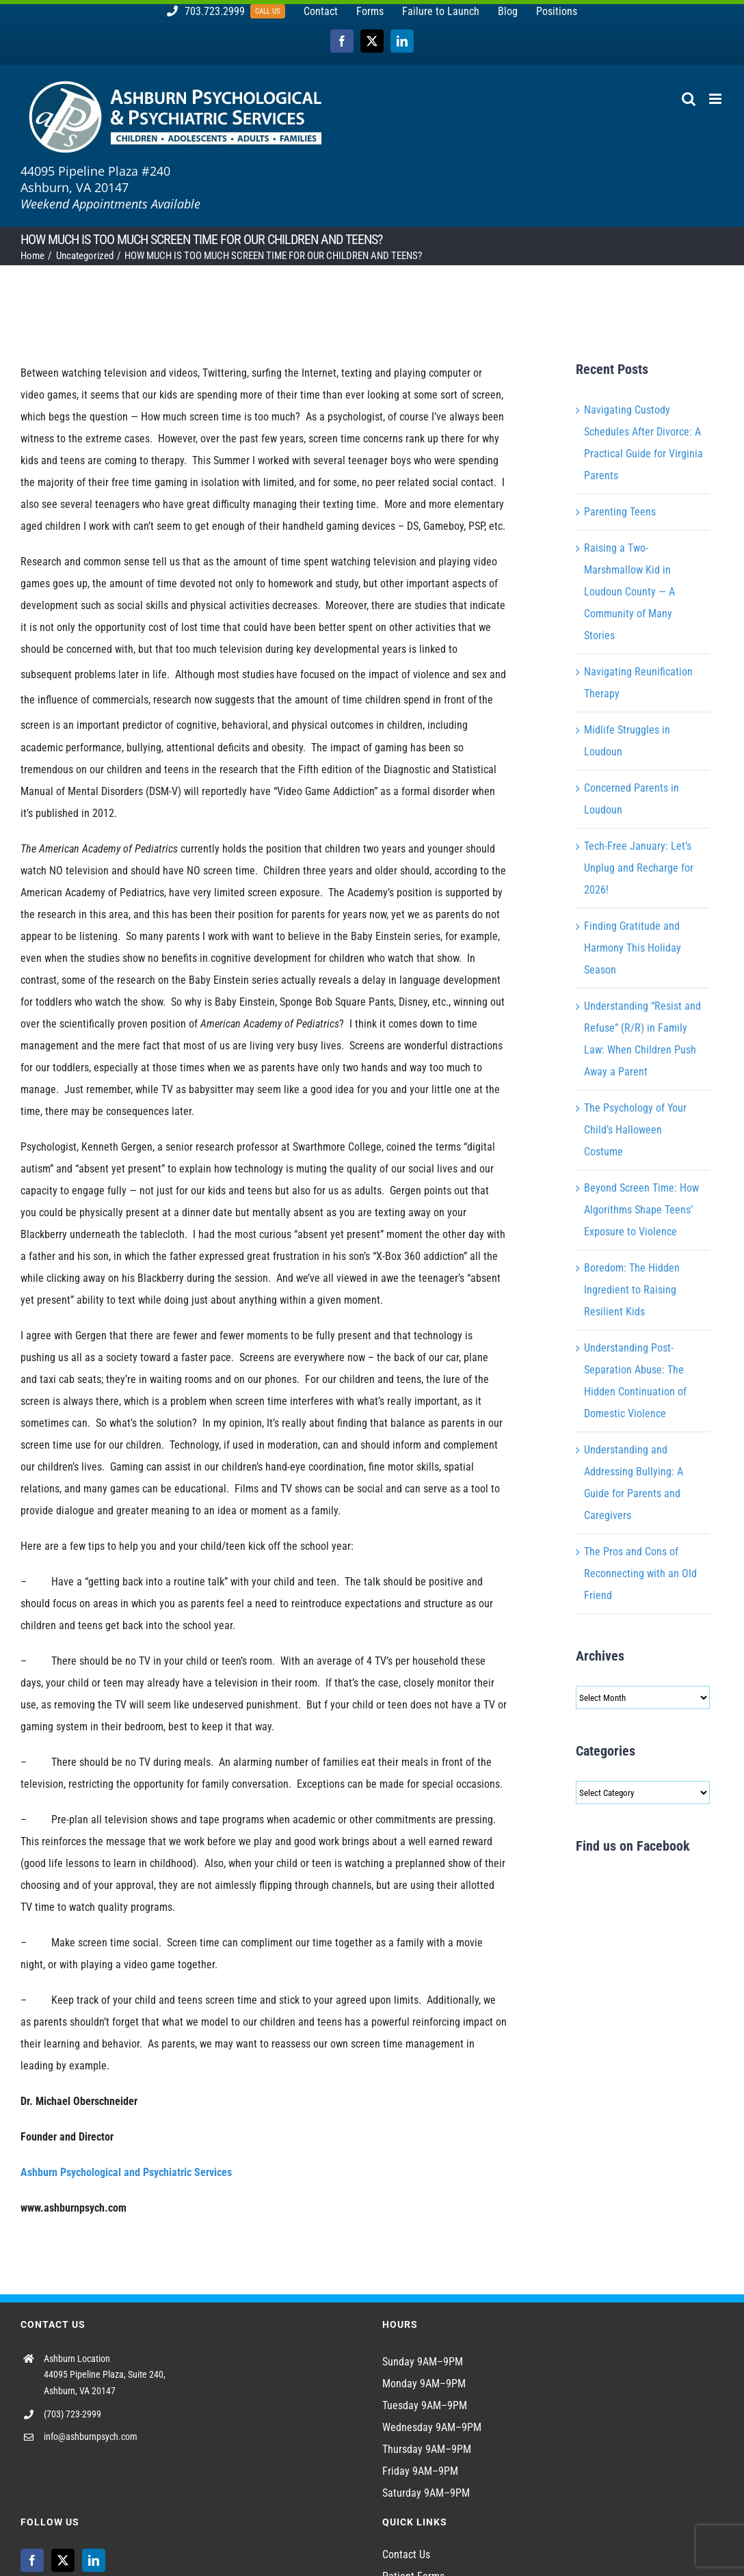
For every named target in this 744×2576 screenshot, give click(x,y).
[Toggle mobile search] (688, 99)
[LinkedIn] (93, 2560)
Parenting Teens (620, 511)
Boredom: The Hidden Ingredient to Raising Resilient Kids (632, 1289)
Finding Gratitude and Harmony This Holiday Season (632, 948)
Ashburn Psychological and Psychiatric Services (126, 2172)
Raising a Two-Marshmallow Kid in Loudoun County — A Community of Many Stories (629, 591)
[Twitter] (63, 2560)
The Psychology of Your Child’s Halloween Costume (635, 1129)
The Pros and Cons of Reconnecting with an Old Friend (640, 1573)
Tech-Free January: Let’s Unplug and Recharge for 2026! (638, 868)
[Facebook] (32, 2560)
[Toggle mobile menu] (716, 99)
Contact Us (406, 2554)
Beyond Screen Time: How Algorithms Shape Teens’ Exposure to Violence (641, 1209)
